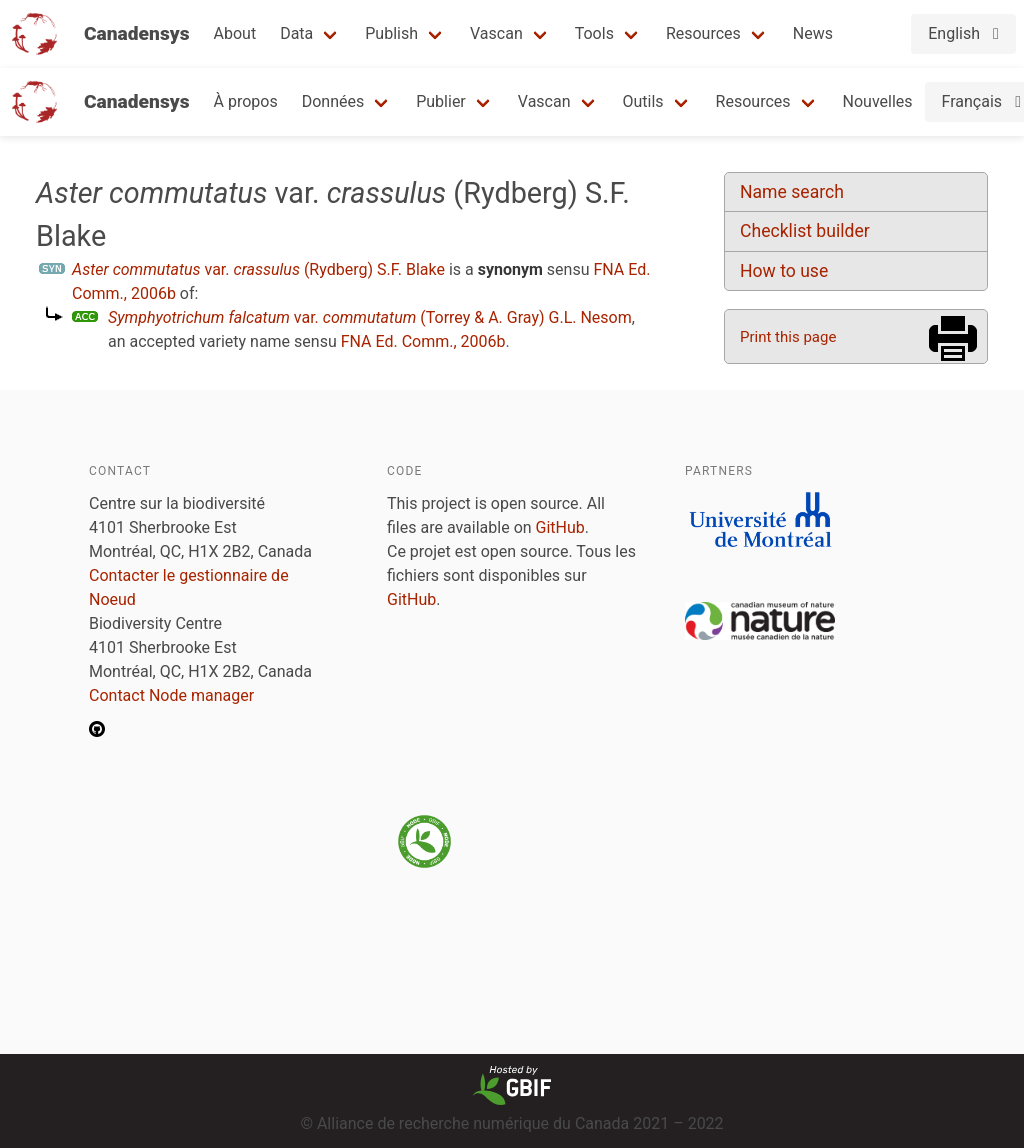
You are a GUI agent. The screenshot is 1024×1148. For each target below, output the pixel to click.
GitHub (560, 527)
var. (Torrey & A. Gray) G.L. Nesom (370, 317)
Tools (594, 33)
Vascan (496, 33)
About (235, 33)
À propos (246, 101)
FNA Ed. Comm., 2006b (423, 341)
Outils (643, 101)
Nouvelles (878, 101)
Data (296, 33)
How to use (784, 271)
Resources (703, 33)
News (813, 33)
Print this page (788, 337)
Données (333, 101)
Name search (792, 192)
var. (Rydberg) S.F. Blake (258, 269)
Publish (391, 33)
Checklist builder (805, 231)
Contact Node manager (171, 695)
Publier (441, 101)
